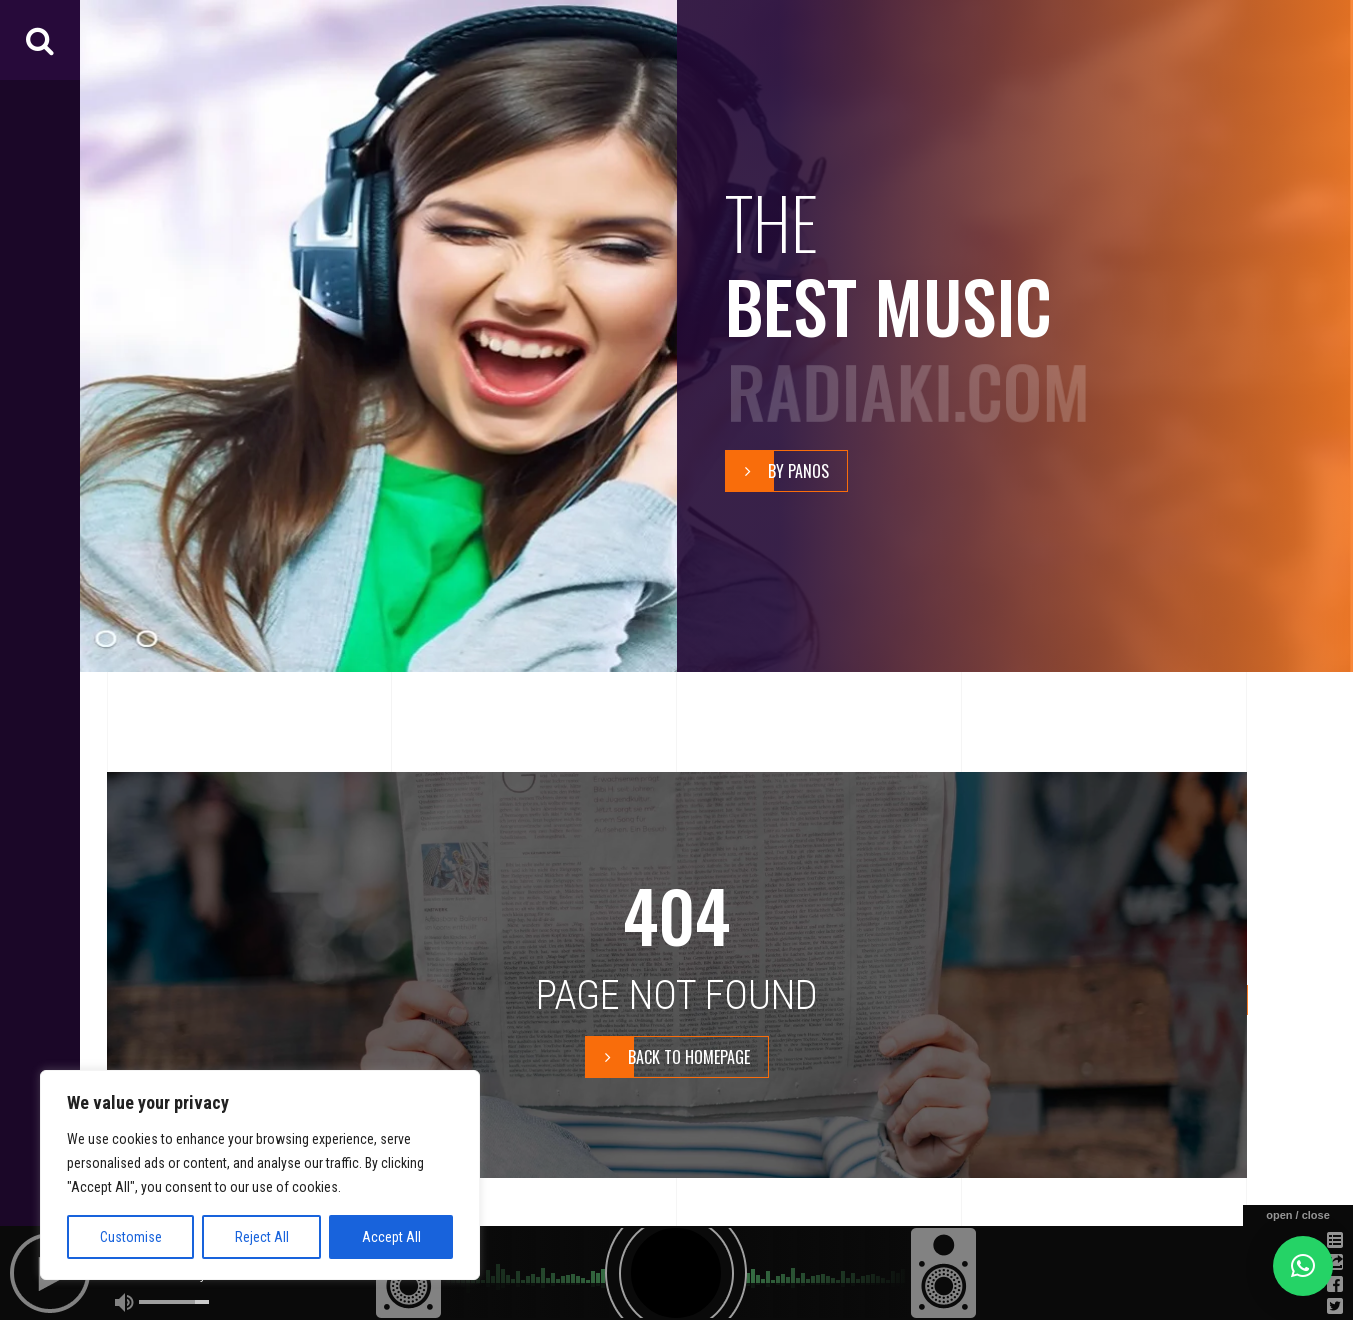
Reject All (262, 1237)
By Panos (777, 472)
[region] (260, 1175)
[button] (1303, 1266)
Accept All (391, 1237)
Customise (131, 1237)
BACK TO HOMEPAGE (668, 1057)
